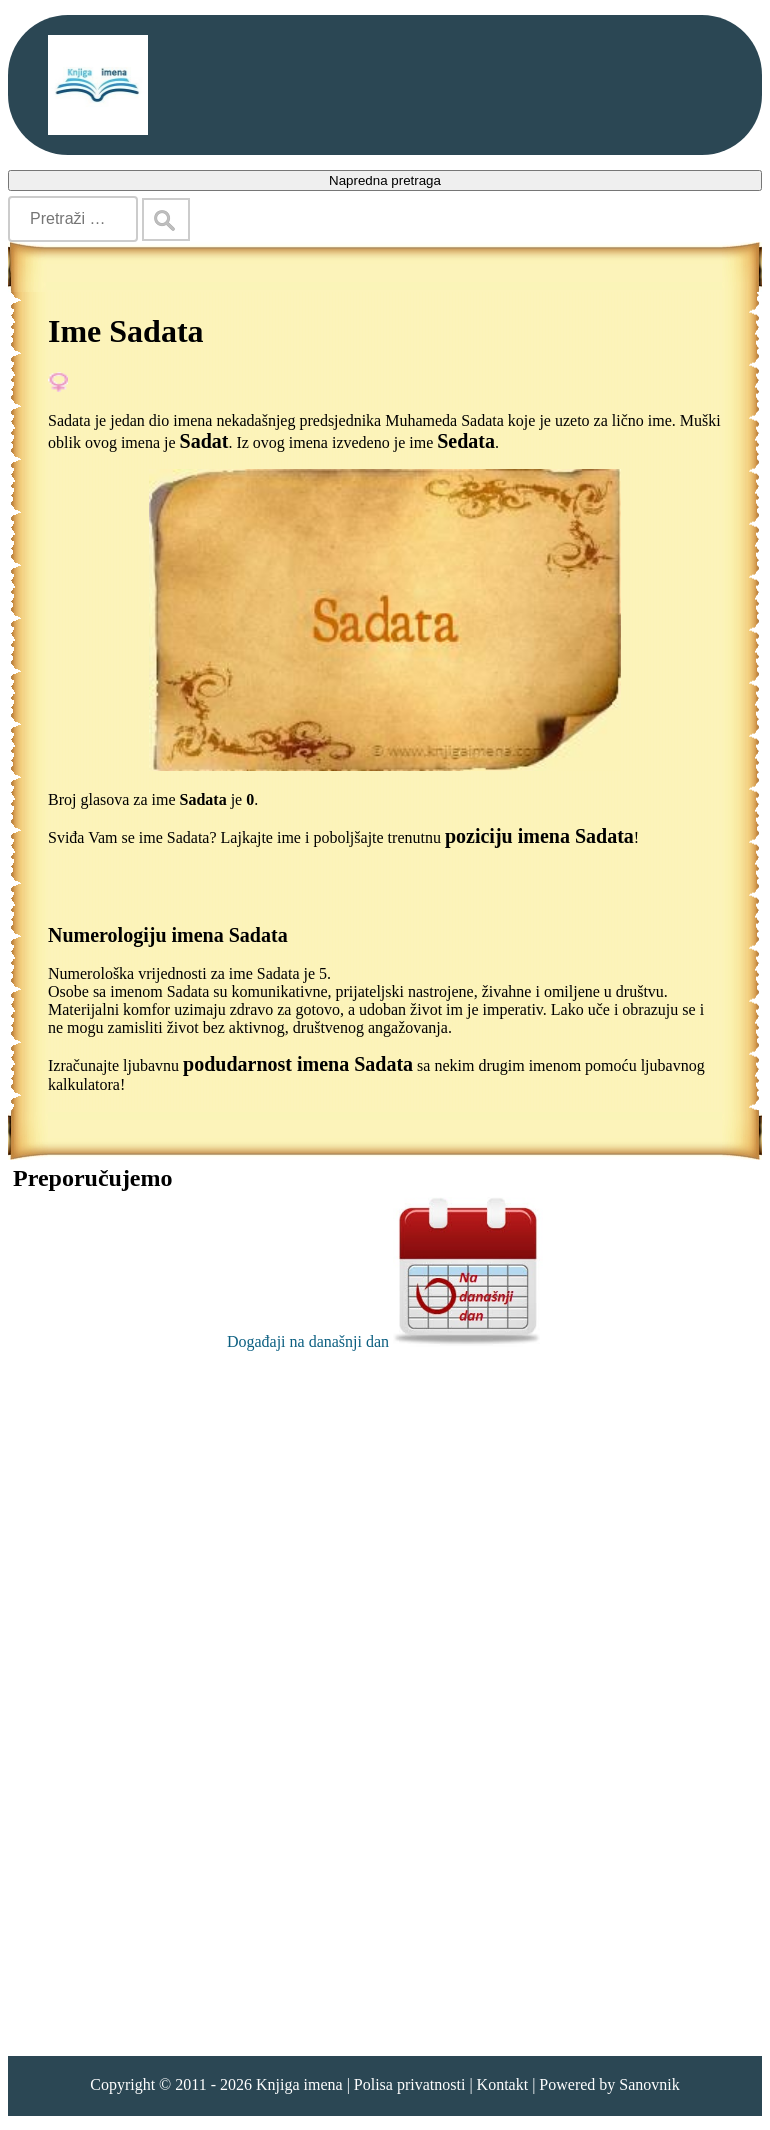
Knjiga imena (299, 2084)
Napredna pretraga (385, 180)
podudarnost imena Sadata (298, 1064)
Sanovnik (649, 2084)
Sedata (466, 441)
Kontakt (503, 2084)
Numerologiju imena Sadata (168, 935)
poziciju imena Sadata (539, 836)
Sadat (204, 441)
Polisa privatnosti (410, 2084)
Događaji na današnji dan (385, 1341)
